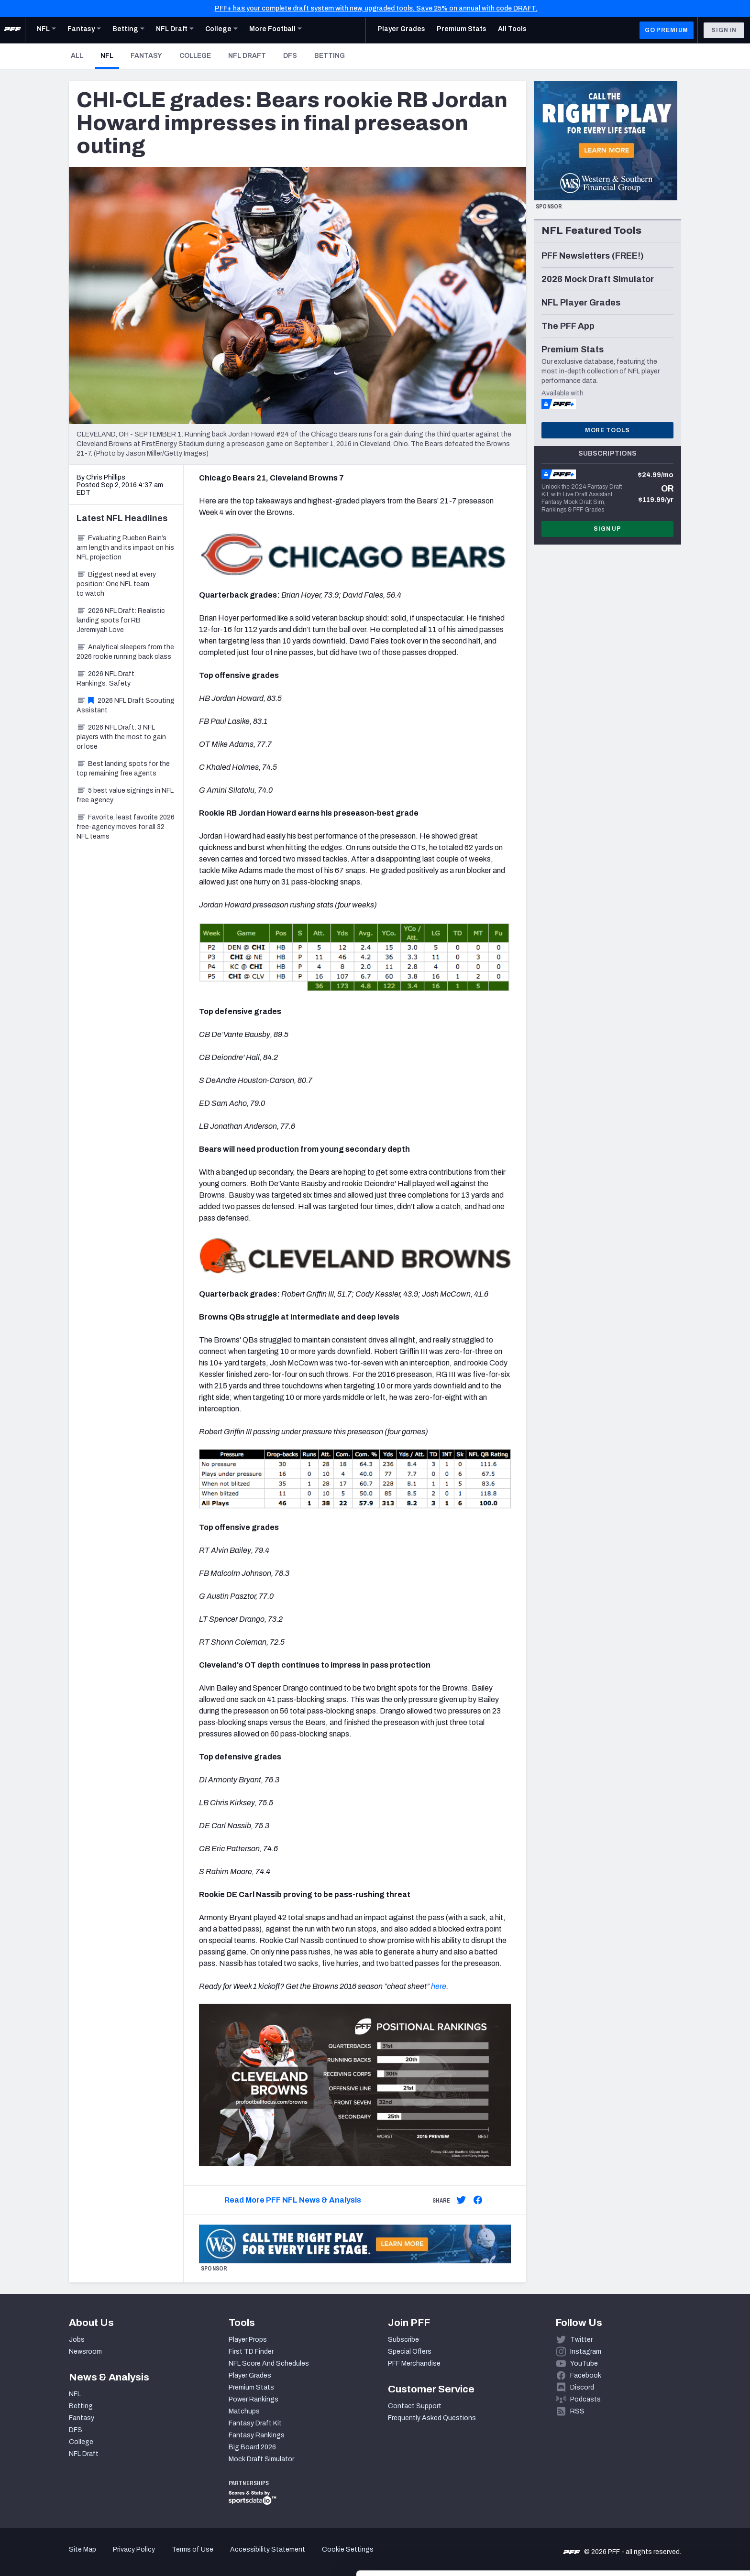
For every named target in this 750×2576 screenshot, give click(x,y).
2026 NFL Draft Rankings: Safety (105, 678)
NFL (109, 55)
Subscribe (403, 2339)
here (438, 1986)
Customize (671, 2521)
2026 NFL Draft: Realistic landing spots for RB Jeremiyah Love (121, 620)
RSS (577, 2411)
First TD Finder (251, 2351)
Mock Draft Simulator (261, 2459)
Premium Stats (251, 2387)
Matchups (244, 2411)
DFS (290, 55)
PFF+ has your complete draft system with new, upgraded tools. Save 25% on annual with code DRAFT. (376, 8)
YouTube (584, 2363)
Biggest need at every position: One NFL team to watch (116, 584)
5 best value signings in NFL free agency (125, 795)
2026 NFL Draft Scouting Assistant (126, 705)
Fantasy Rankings (257, 2435)
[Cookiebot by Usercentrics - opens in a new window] (62, 2557)
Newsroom (85, 2351)
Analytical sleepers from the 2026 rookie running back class (125, 652)
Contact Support (414, 2406)
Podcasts (585, 2399)
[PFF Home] (12, 30)
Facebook (585, 2375)
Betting (329, 55)
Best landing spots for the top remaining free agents (123, 768)
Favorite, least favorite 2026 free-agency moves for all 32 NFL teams (126, 827)
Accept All (670, 2490)
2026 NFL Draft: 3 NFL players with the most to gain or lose (121, 737)
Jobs (77, 2339)
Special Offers (409, 2351)
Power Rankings (253, 2399)
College (195, 55)
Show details (147, 2557)
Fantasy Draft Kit (255, 2423)
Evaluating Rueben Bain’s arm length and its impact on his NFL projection (125, 548)
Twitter (581, 2339)
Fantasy (146, 55)
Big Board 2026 (252, 2447)
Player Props (248, 2339)
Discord (582, 2387)
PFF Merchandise (414, 2363)
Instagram (585, 2351)
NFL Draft (247, 55)
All (77, 55)
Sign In (724, 30)
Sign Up (607, 528)
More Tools (607, 430)
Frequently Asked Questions (432, 2418)
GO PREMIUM (666, 30)
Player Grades (250, 2375)
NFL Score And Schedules (269, 2363)
